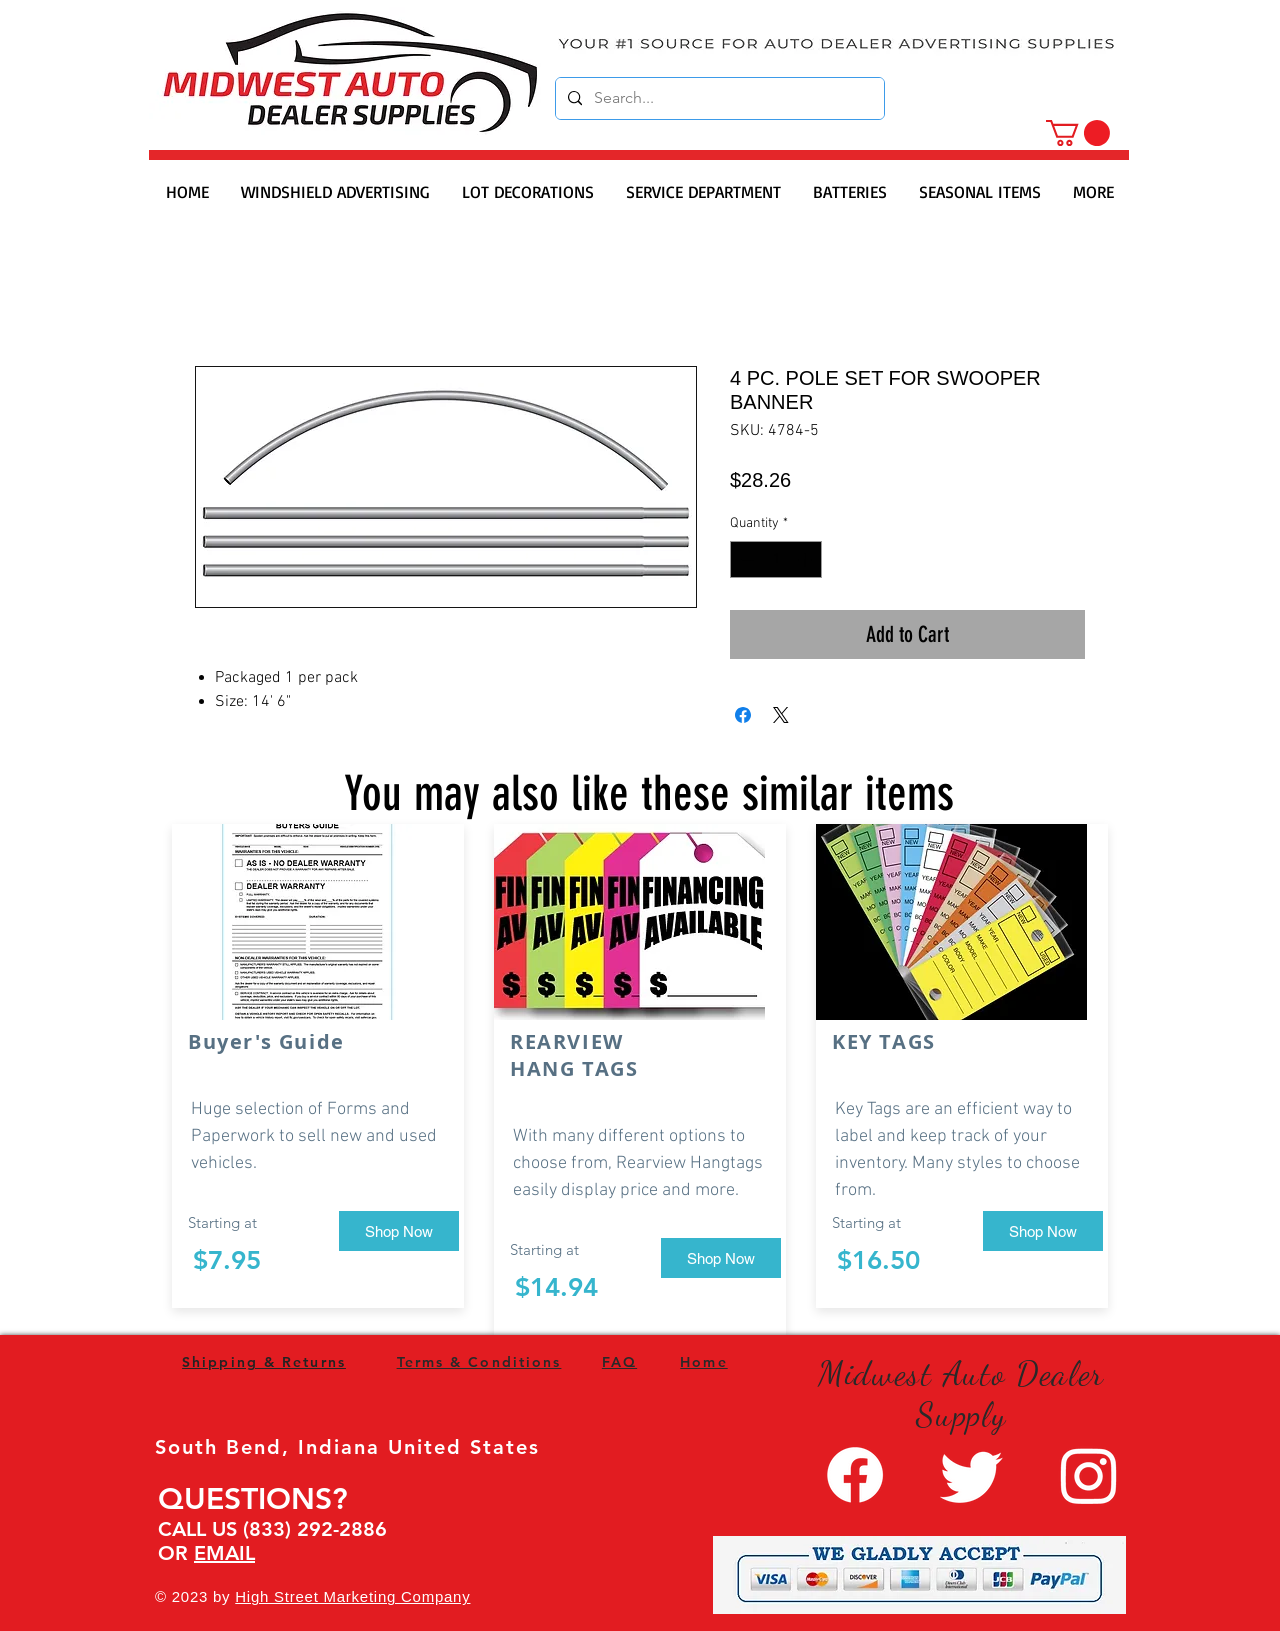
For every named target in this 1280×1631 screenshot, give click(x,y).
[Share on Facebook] (743, 715)
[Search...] (718, 98)
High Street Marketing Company (352, 1596)
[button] (1078, 133)
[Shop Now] (399, 1231)
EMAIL (224, 1553)
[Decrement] (745, 559)
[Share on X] (781, 715)
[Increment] (806, 559)
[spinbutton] (776, 559)
